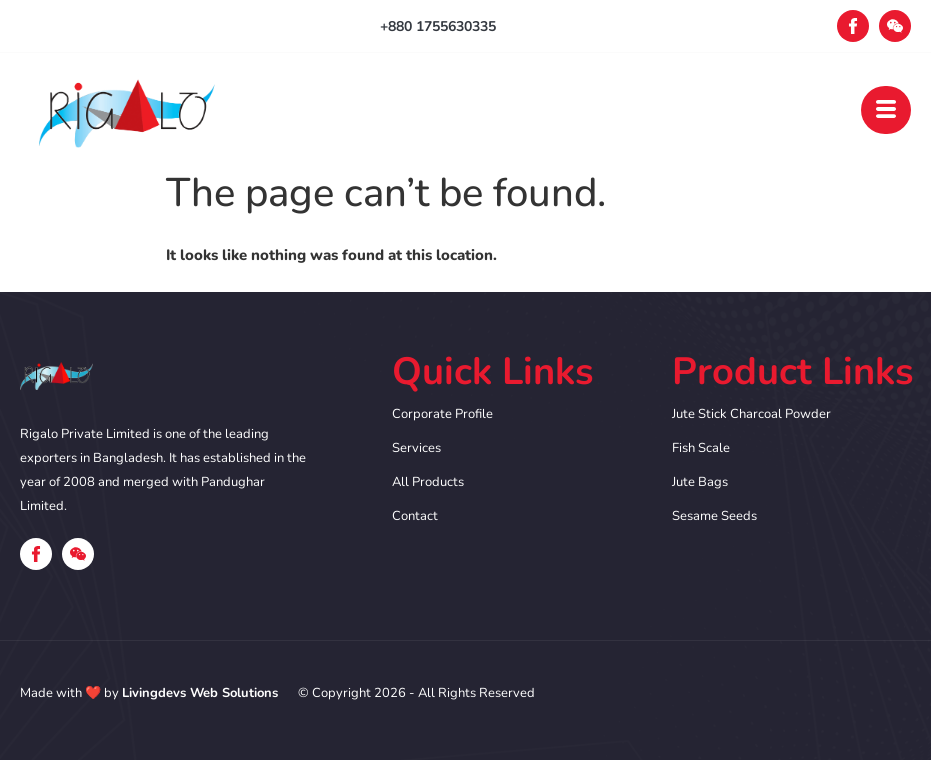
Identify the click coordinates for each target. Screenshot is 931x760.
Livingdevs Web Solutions (200, 693)
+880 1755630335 (438, 26)
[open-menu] (886, 110)
